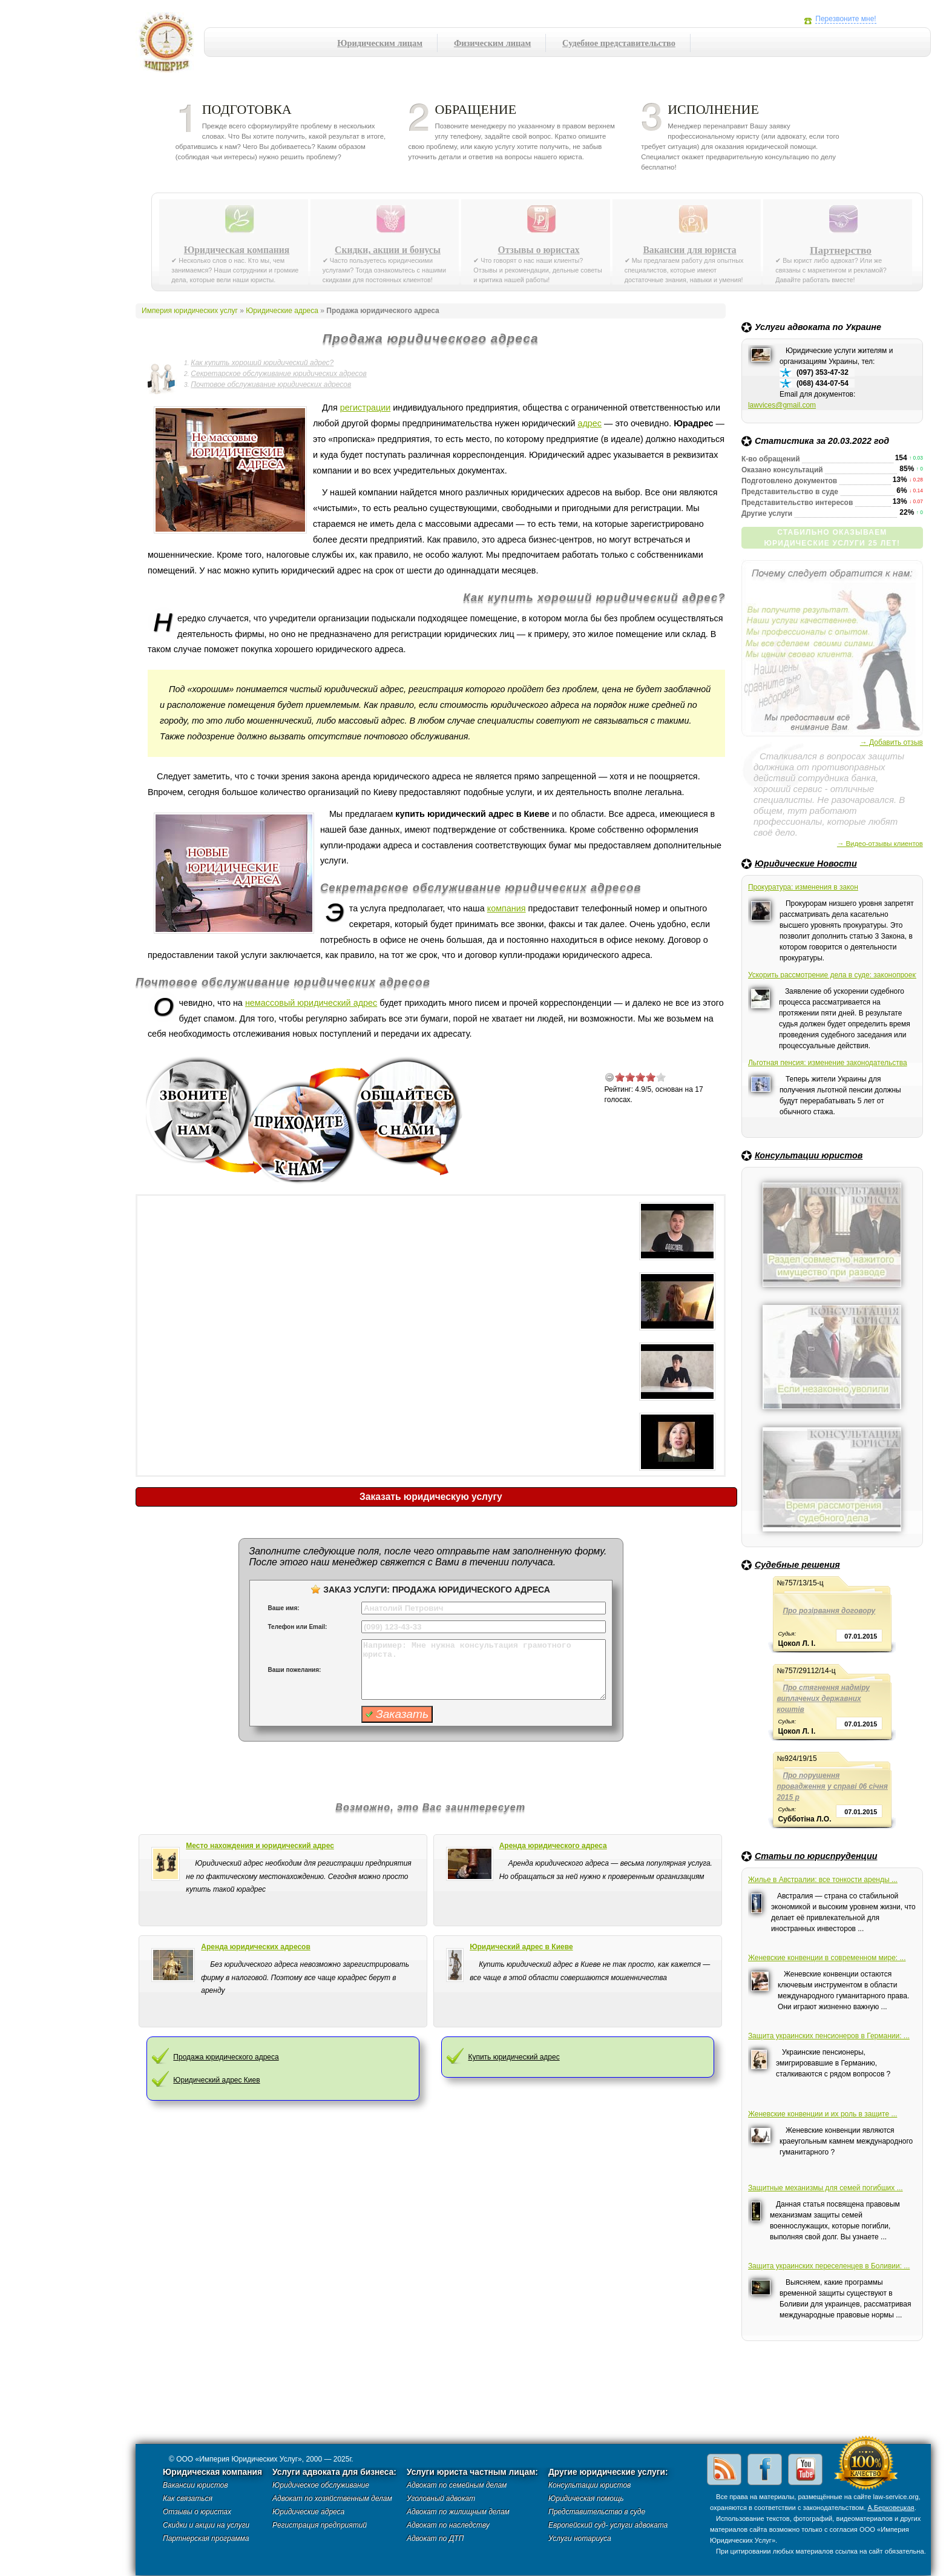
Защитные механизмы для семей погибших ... (825, 2188)
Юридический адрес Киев (216, 2080)
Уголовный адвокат (441, 2498)
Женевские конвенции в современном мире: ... (827, 1957)
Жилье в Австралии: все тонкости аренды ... (823, 1879)
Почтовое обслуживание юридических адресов (271, 384)
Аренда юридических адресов (255, 1947)
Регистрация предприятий (319, 2525)
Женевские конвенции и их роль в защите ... (823, 2114)
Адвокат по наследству (448, 2525)
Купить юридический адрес (513, 2057)
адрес (589, 423)
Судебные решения (797, 1565)
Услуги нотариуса (579, 2538)
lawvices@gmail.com (782, 405)
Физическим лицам (492, 43)
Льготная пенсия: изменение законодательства (827, 1062)
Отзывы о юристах (538, 250)
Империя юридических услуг (170, 45)
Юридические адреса (282, 310)
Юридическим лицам (379, 43)
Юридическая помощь (586, 2498)
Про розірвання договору (829, 1611)
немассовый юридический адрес (311, 1003)
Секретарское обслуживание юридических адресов (278, 373)
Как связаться (187, 2498)
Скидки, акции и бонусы (388, 250)
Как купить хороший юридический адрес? (262, 362)
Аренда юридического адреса (553, 1845)
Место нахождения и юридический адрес (260, 1845)
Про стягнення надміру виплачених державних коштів (823, 1698)
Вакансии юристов (195, 2485)
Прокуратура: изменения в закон (803, 887)
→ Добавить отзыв (891, 742)
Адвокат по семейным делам (457, 2485)
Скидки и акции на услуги (206, 2525)
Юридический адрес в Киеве (521, 1947)
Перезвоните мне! (845, 19)
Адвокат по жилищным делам (458, 2512)
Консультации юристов (809, 1155)
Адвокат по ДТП (435, 2538)
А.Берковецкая (890, 2507)
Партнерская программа (206, 2538)
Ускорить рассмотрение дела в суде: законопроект (832, 975)
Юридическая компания (237, 250)
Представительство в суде (596, 2512)
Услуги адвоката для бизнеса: (334, 2472)
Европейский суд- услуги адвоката (608, 2525)
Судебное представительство (618, 43)
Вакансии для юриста (689, 250)
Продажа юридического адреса (225, 2057)
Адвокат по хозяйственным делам (332, 2498)
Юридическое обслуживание (320, 2485)
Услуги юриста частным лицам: (472, 2472)
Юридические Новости (806, 863)
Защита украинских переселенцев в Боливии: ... (829, 2266)
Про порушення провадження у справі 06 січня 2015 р (832, 1786)
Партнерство (841, 250)
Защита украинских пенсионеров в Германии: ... (829, 2036)
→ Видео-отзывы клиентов (880, 843)
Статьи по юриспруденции (816, 1856)
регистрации (365, 407)
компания (506, 908)
